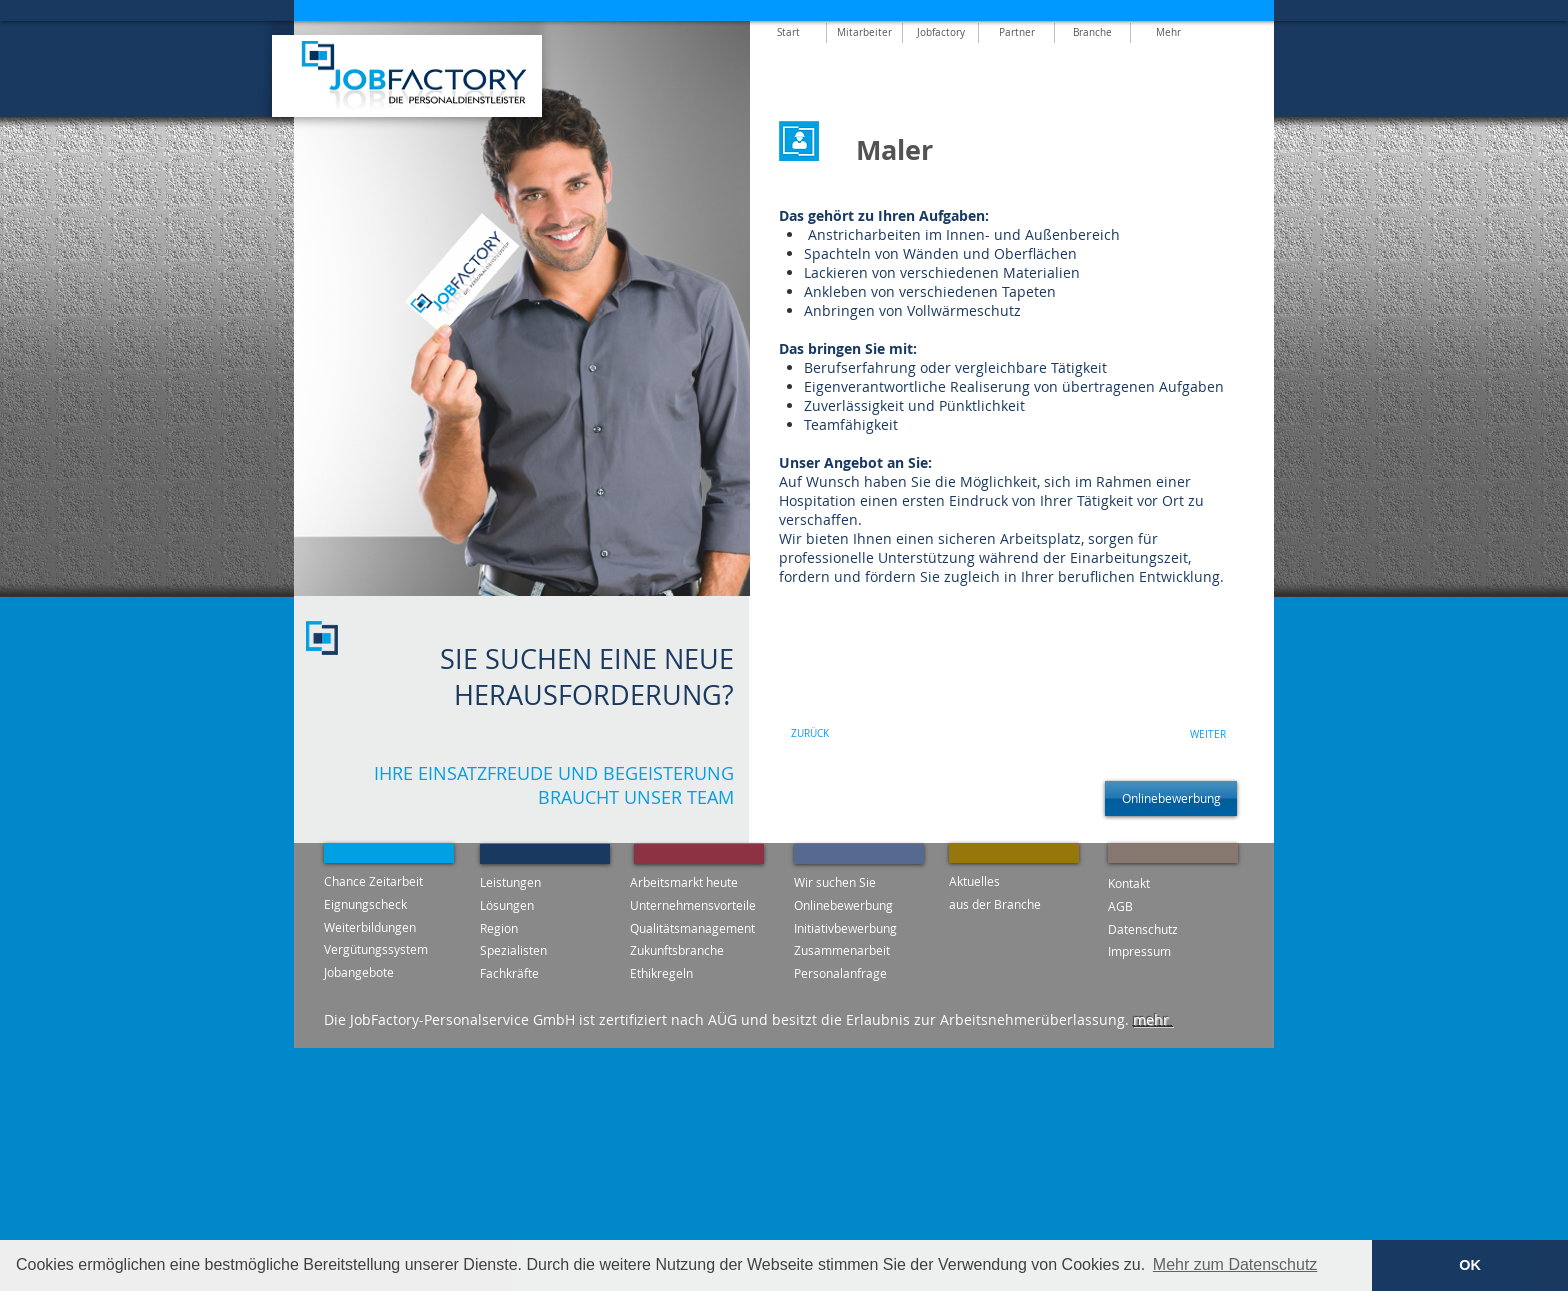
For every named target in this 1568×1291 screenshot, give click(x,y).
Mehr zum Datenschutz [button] (1235, 1264)
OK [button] (1470, 1265)
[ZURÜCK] (810, 734)
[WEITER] (1208, 735)
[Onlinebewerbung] (1171, 798)
